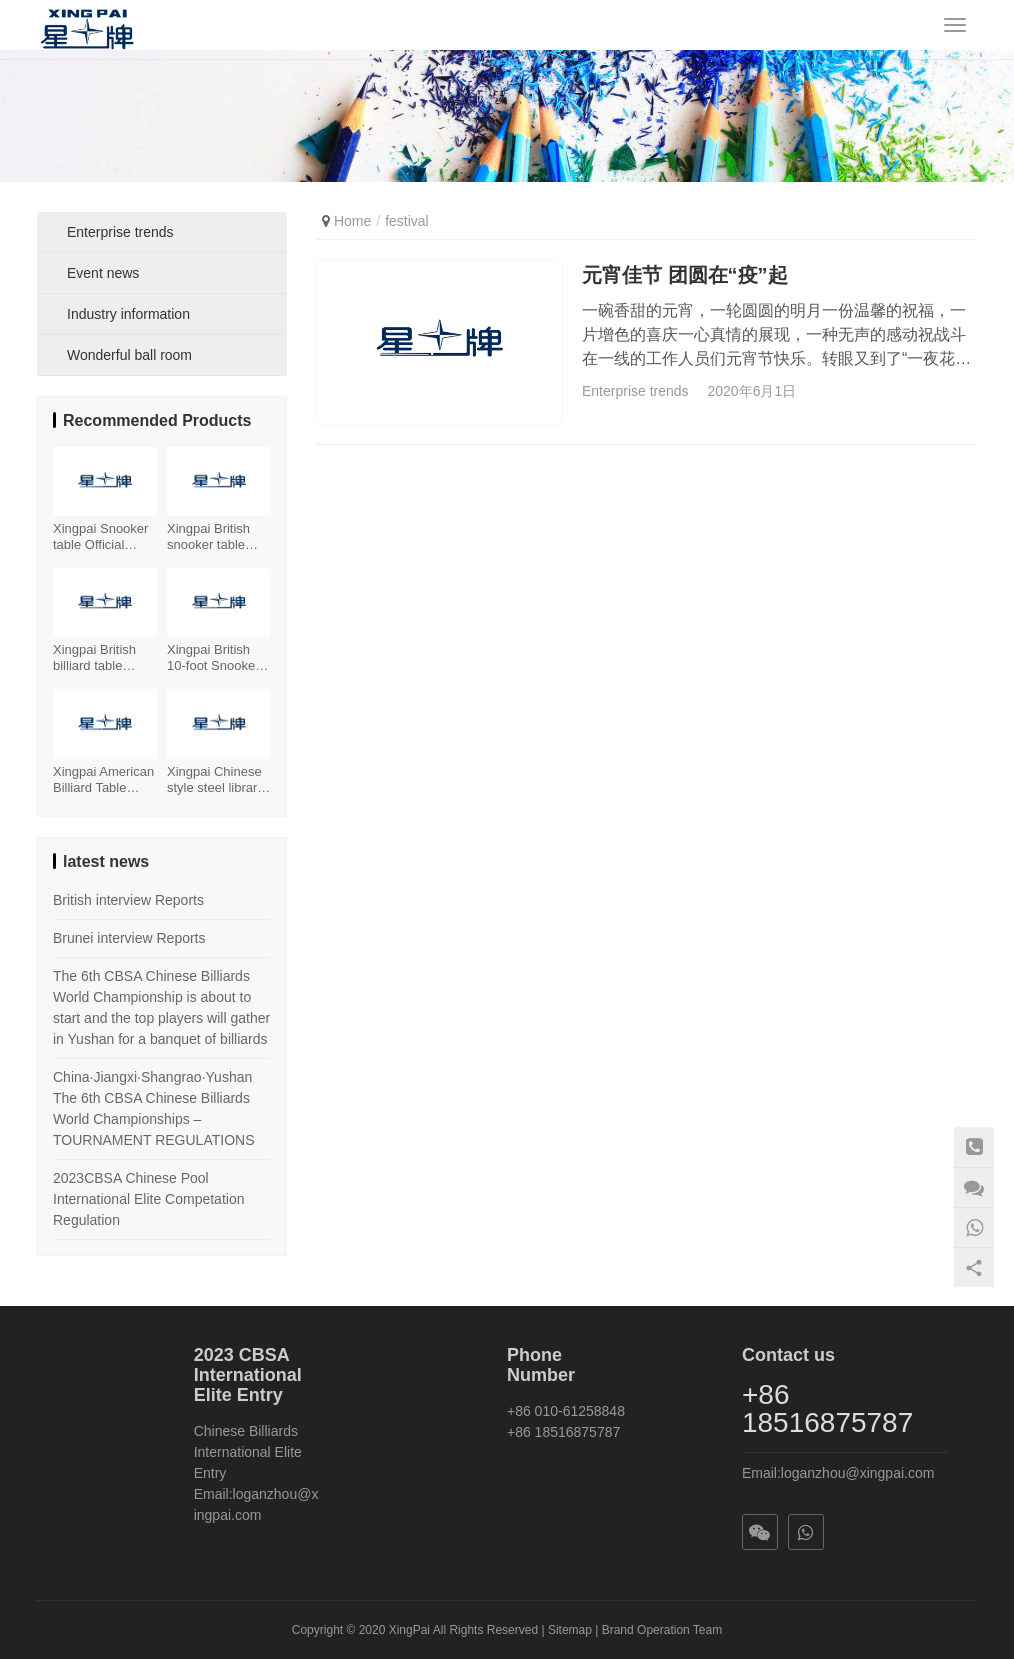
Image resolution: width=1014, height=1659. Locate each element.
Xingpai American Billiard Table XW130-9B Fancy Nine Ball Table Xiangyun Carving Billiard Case (104, 780)
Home (352, 221)
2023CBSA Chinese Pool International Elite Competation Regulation (148, 1199)
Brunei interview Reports (129, 938)
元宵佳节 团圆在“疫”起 (685, 274)
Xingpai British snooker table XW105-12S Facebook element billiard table (210, 537)
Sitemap (570, 1630)
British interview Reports (128, 900)
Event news (103, 273)
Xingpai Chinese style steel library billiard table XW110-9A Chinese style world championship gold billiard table (216, 780)
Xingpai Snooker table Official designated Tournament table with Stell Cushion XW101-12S (104, 537)
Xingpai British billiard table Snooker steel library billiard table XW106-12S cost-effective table (104, 658)
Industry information (128, 314)
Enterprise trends (635, 390)
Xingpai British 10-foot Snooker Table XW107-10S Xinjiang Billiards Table (213, 658)
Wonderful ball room (129, 355)
